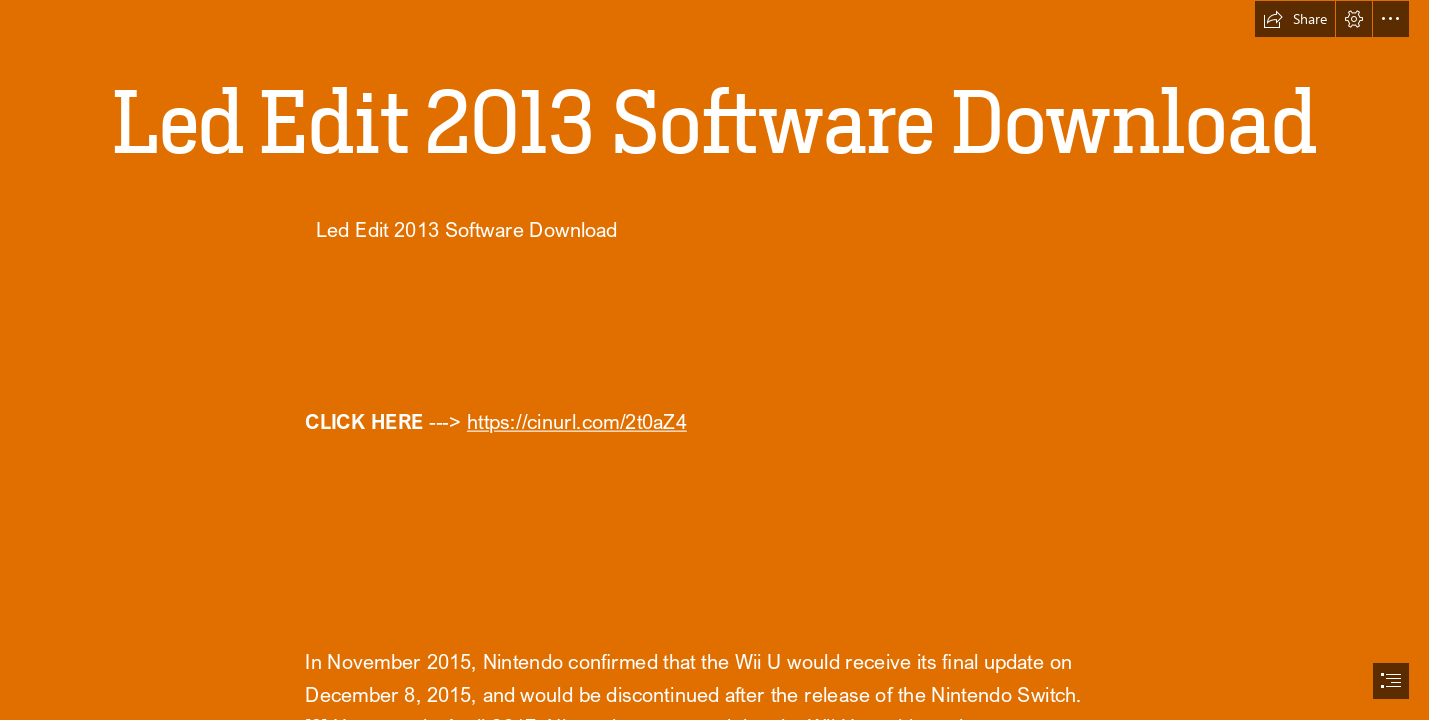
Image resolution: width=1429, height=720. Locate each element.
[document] (714, 360)
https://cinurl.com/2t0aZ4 (576, 422)
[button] (1295, 19)
